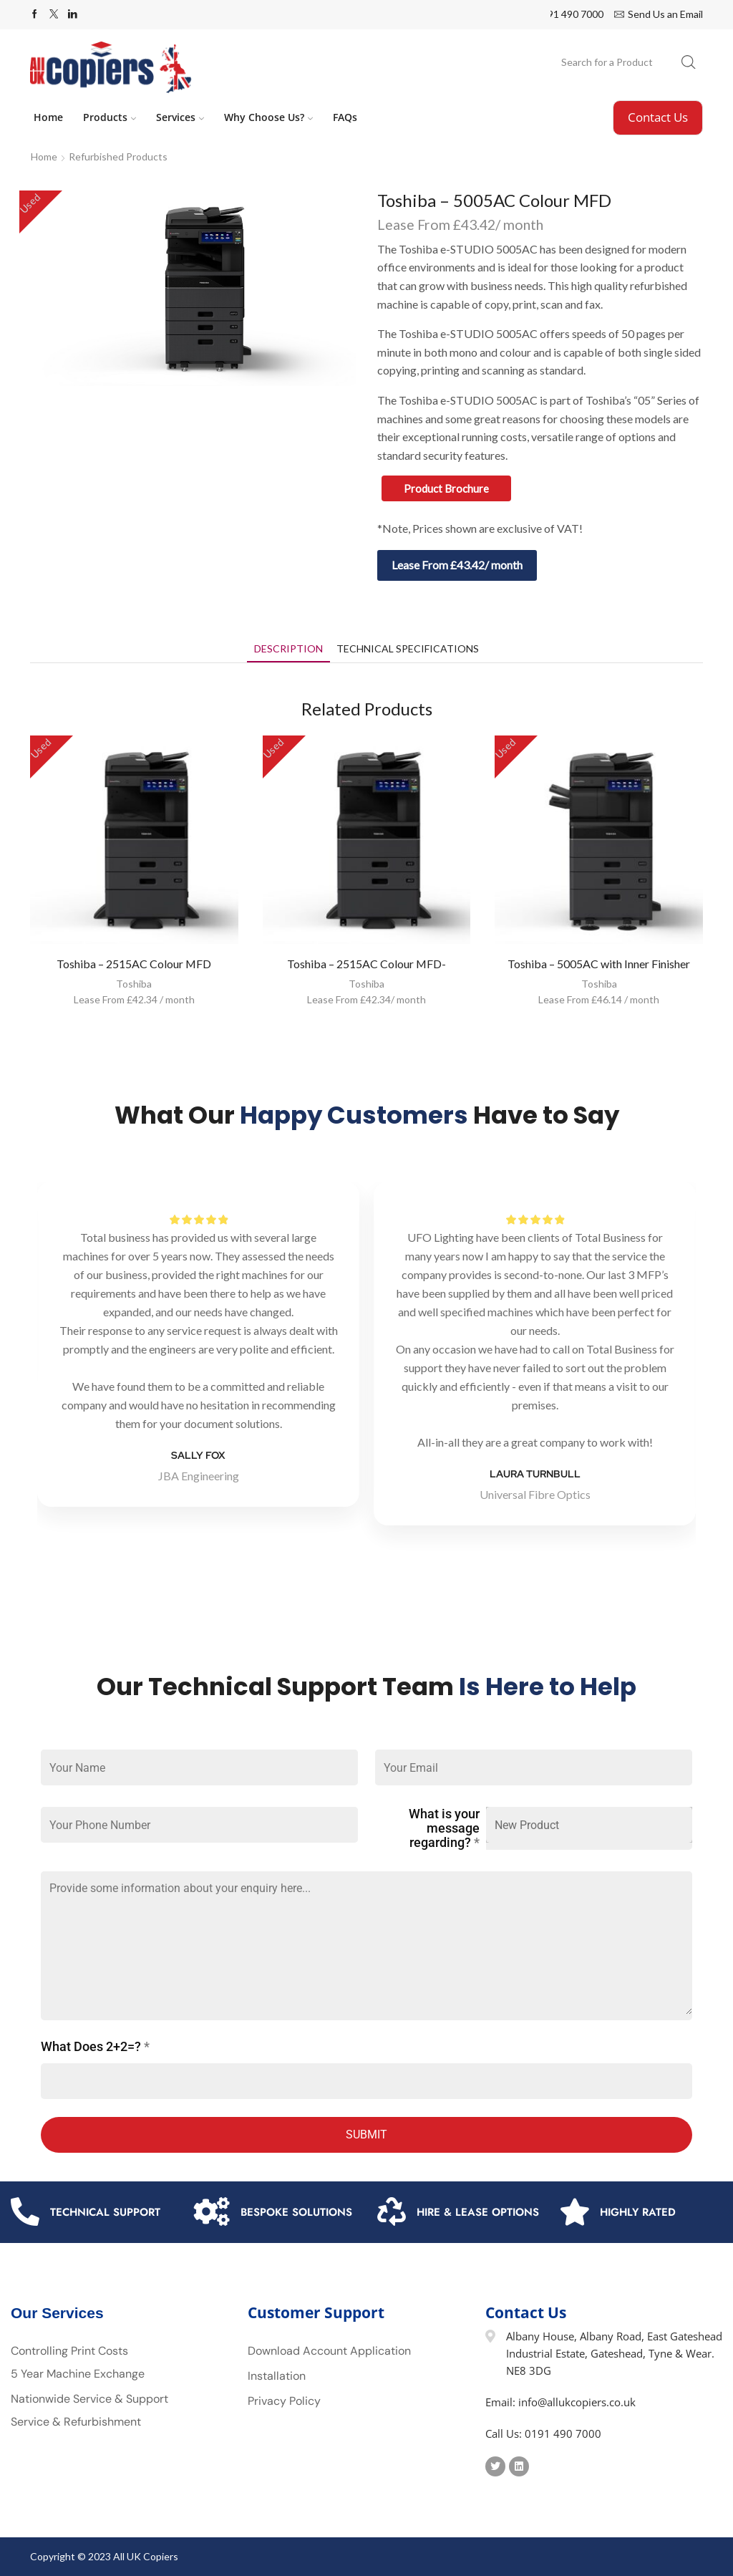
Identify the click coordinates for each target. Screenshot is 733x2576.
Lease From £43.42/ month (457, 564)
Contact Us (658, 117)
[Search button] (688, 62)
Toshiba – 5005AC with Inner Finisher (599, 963)
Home (48, 117)
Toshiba (134, 984)
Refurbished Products (118, 156)
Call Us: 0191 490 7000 (543, 2433)
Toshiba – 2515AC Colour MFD (134, 963)
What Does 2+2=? (95, 2047)
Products (109, 117)
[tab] (288, 648)
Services (180, 117)
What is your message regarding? (444, 1828)
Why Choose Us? (268, 117)
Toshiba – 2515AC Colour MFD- (366, 963)
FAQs (345, 117)
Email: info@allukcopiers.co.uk (560, 2402)
